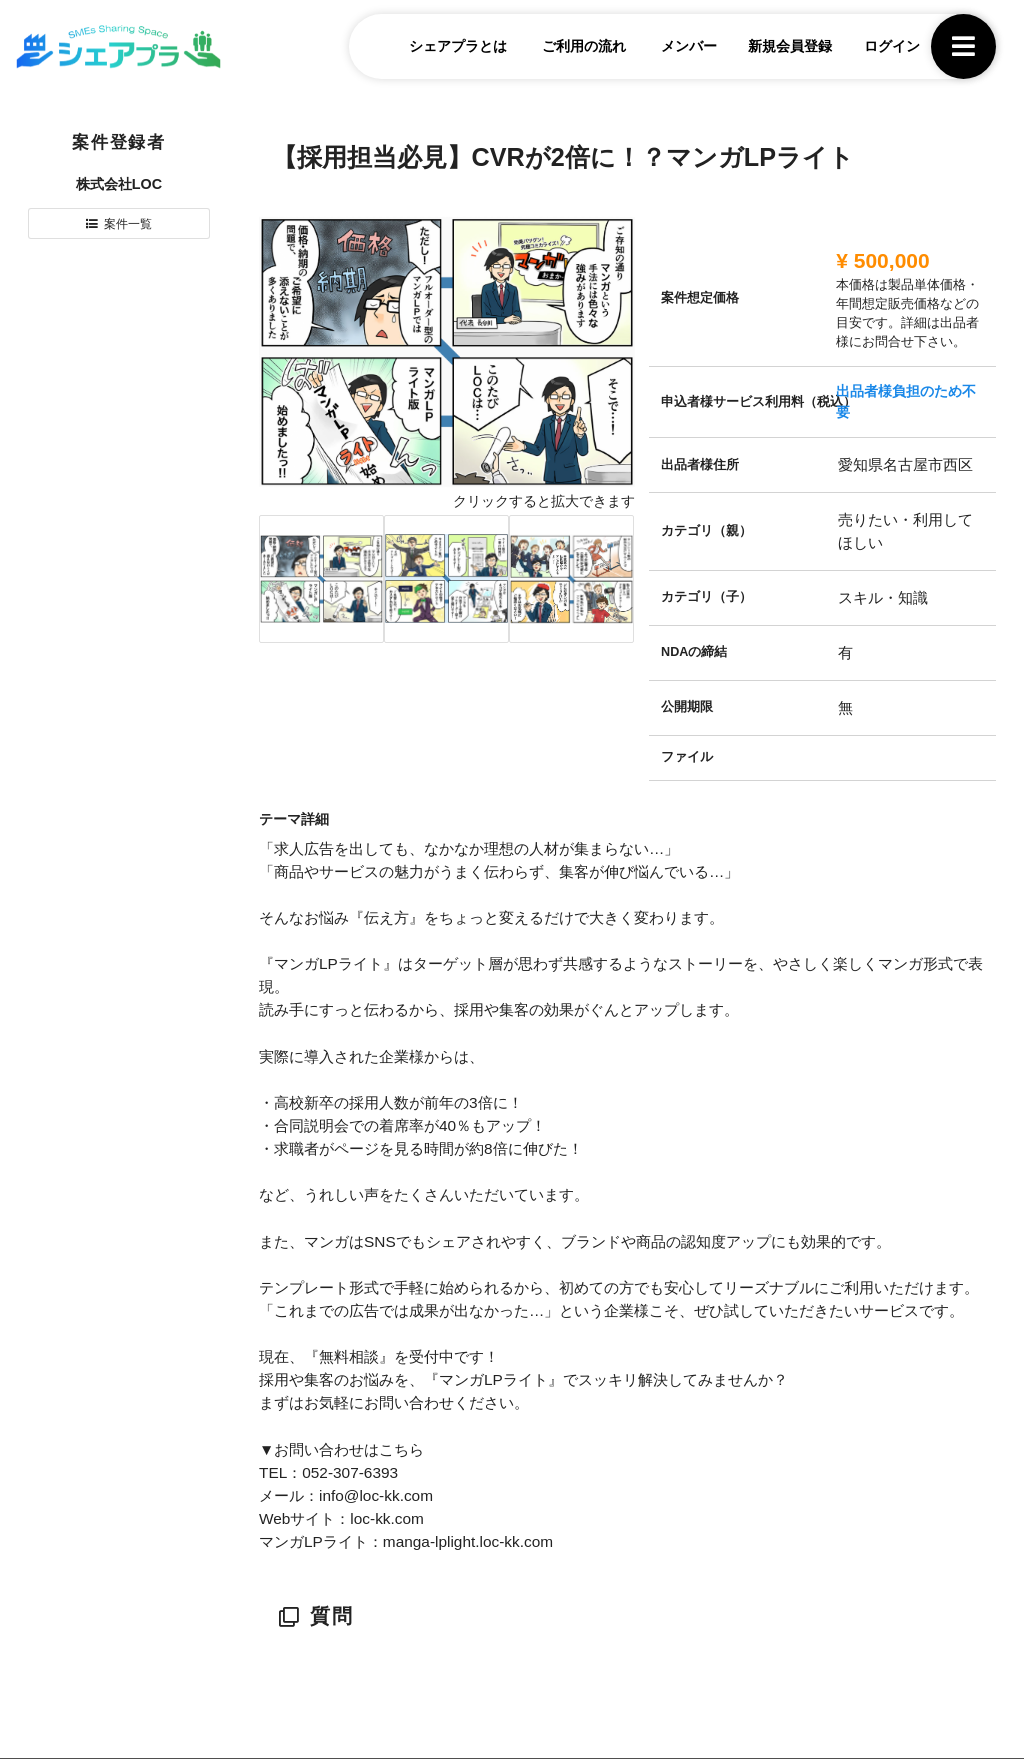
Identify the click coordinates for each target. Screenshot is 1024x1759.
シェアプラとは (447, 49)
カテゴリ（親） (706, 531)
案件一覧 (129, 226)
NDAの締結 (694, 652)
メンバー (678, 49)
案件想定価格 (700, 298)
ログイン (881, 49)
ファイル (687, 757)
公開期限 (687, 707)
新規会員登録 (779, 49)
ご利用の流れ (573, 49)
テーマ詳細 (294, 819)
